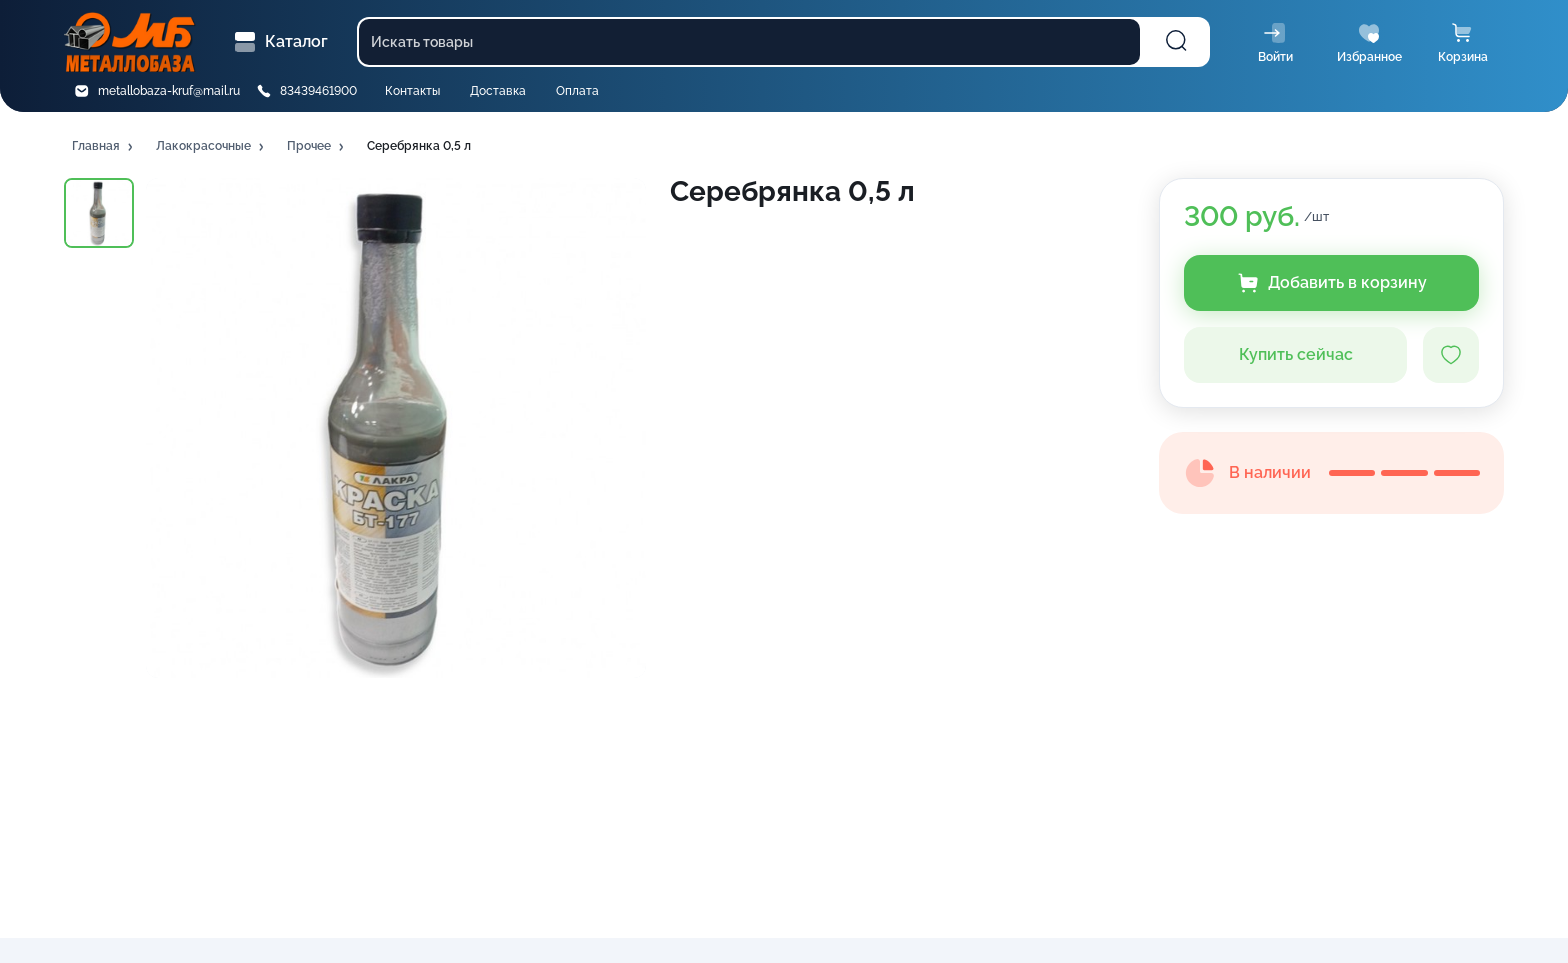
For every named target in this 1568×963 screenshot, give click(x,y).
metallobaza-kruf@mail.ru (169, 91)
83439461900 (318, 91)
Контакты (412, 91)
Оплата (577, 91)
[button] (104, 147)
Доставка (498, 91)
